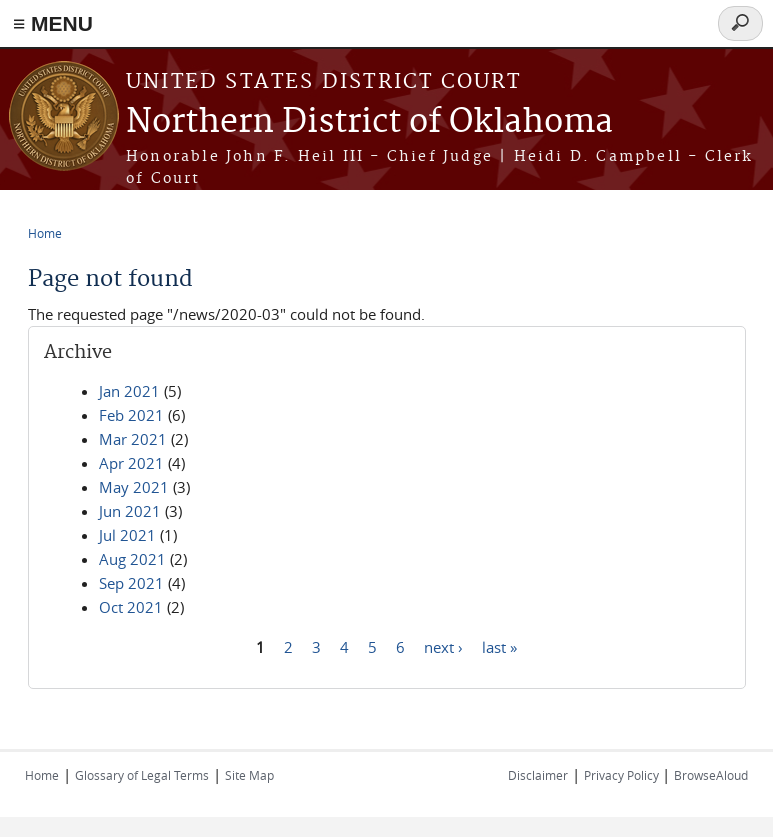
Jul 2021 (127, 535)
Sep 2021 (131, 583)
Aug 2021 (132, 559)
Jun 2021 (130, 511)
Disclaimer (538, 775)
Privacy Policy (623, 775)
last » (499, 646)
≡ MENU (53, 23)
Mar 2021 (133, 439)
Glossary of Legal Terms (142, 775)
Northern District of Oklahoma (369, 122)
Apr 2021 (131, 463)
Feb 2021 (131, 415)
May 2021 (134, 487)
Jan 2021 (129, 391)
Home (45, 233)
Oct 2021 (131, 607)
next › (443, 646)
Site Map (249, 775)
